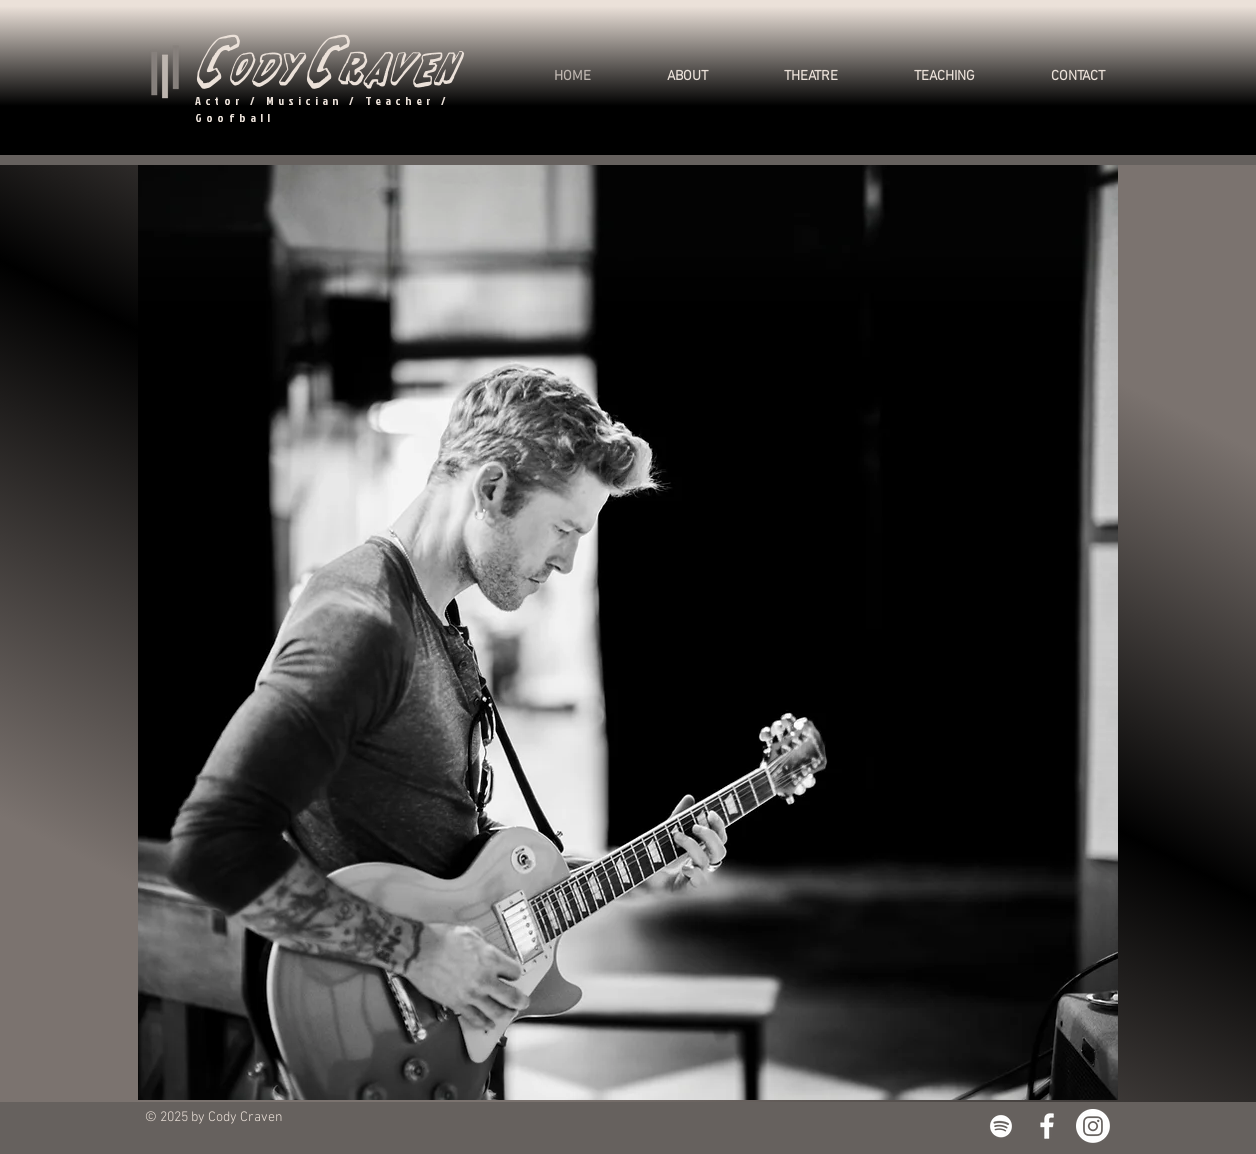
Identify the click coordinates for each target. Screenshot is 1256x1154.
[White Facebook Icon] (1047, 1126)
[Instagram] (1093, 1126)
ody (262, 69)
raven (397, 69)
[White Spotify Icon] (1001, 1126)
